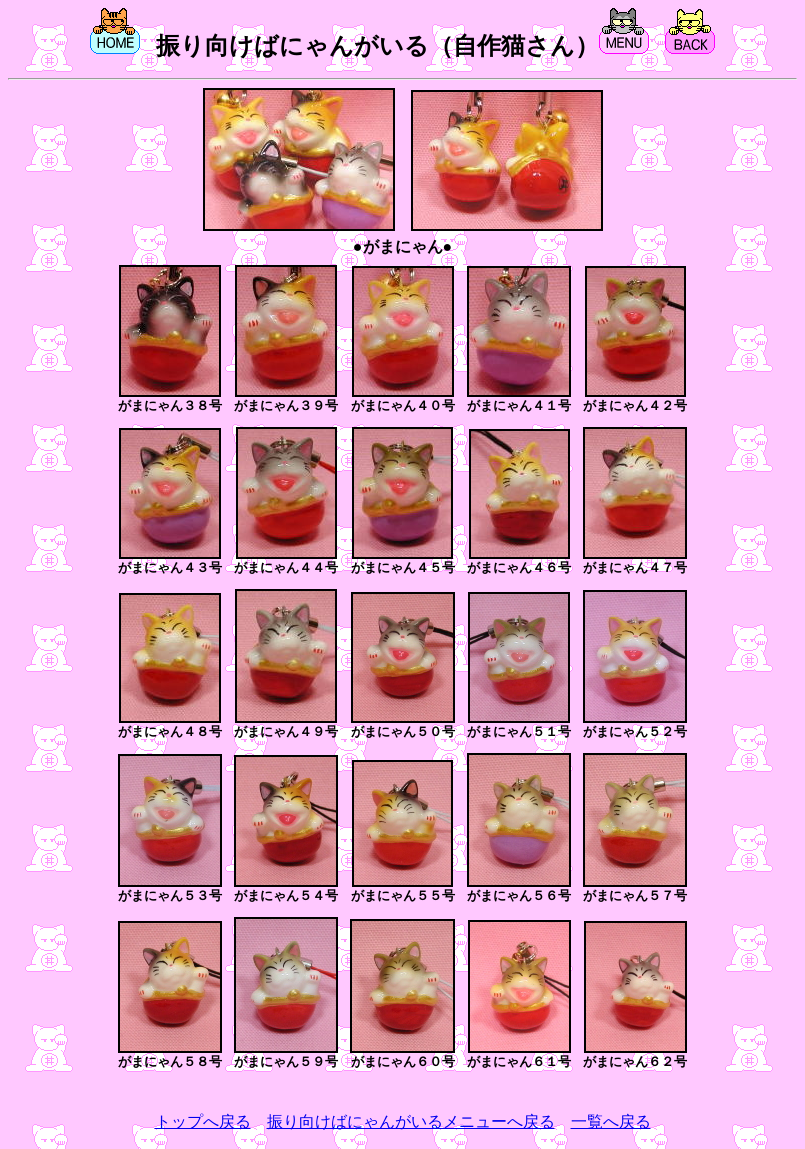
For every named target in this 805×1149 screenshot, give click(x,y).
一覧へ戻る (611, 1121)
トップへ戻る (203, 1121)
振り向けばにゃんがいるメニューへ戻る (411, 1121)
